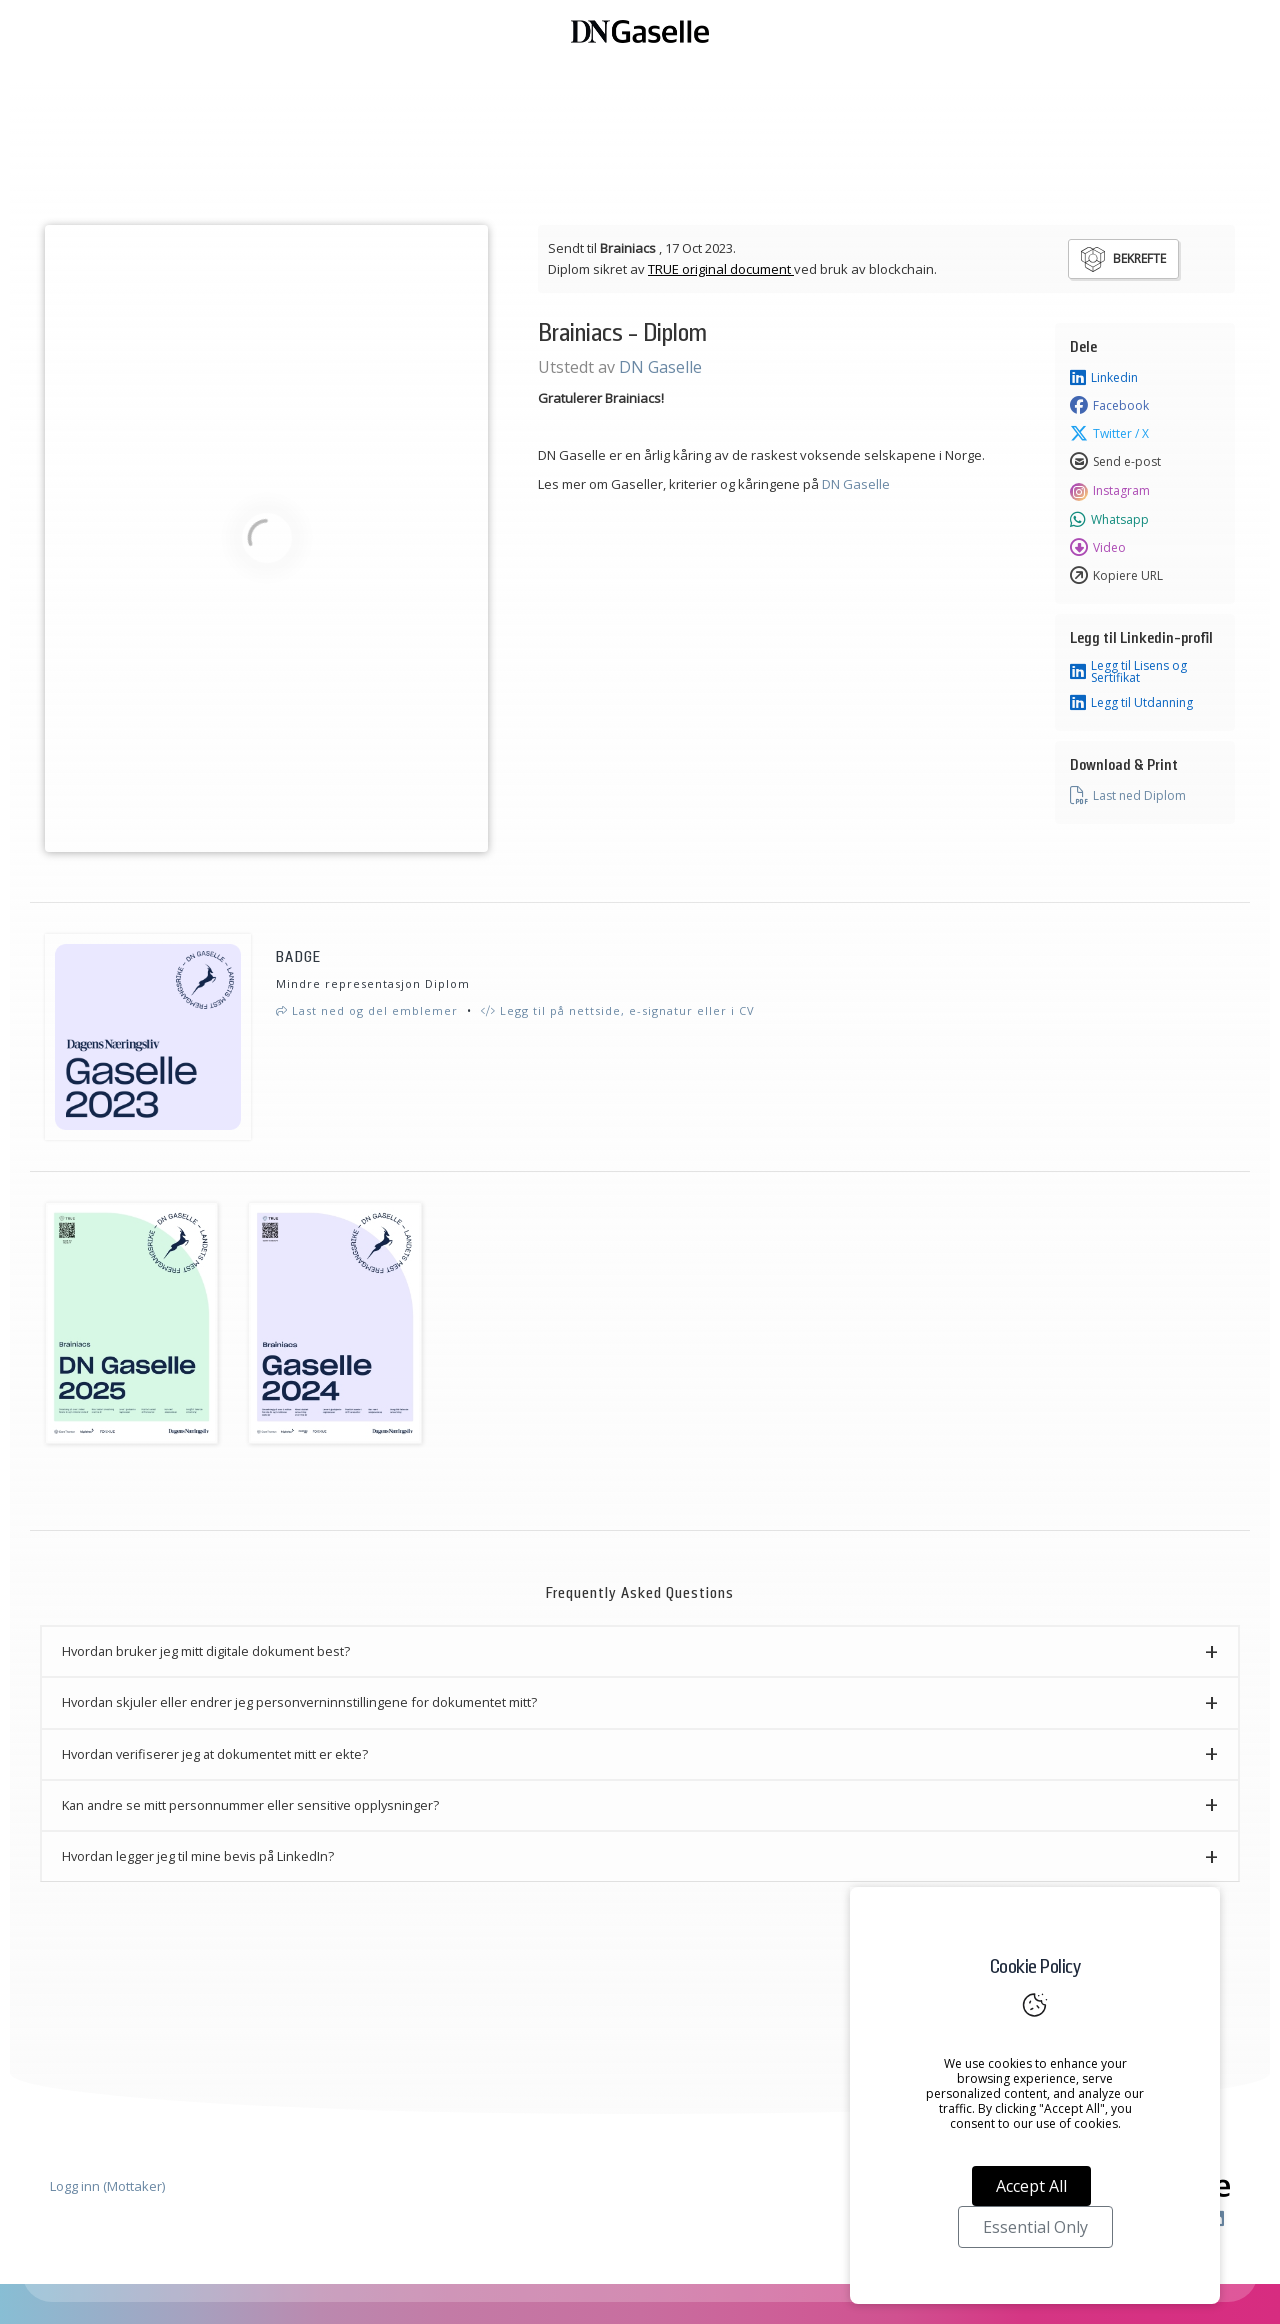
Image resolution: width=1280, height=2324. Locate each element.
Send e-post (1115, 462)
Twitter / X (1109, 434)
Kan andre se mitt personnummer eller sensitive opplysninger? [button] (250, 1805)
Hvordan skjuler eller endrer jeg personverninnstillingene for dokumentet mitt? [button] (299, 1702)
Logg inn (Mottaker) (107, 2186)
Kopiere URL (1116, 576)
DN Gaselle (660, 367)
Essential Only (1035, 2227)
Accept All (1031, 2186)
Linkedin (1104, 378)
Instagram (1110, 491)
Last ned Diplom (1128, 796)
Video (1098, 548)
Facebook (1109, 406)
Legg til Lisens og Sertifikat (1128, 672)
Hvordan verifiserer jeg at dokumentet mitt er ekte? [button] (215, 1754)
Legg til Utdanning (1131, 703)
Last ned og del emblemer (367, 1010)
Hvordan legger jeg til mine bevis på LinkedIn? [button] (198, 1856)
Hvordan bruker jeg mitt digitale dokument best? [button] (206, 1651)
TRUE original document (721, 269)
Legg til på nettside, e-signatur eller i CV (618, 1010)
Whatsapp (1109, 520)
